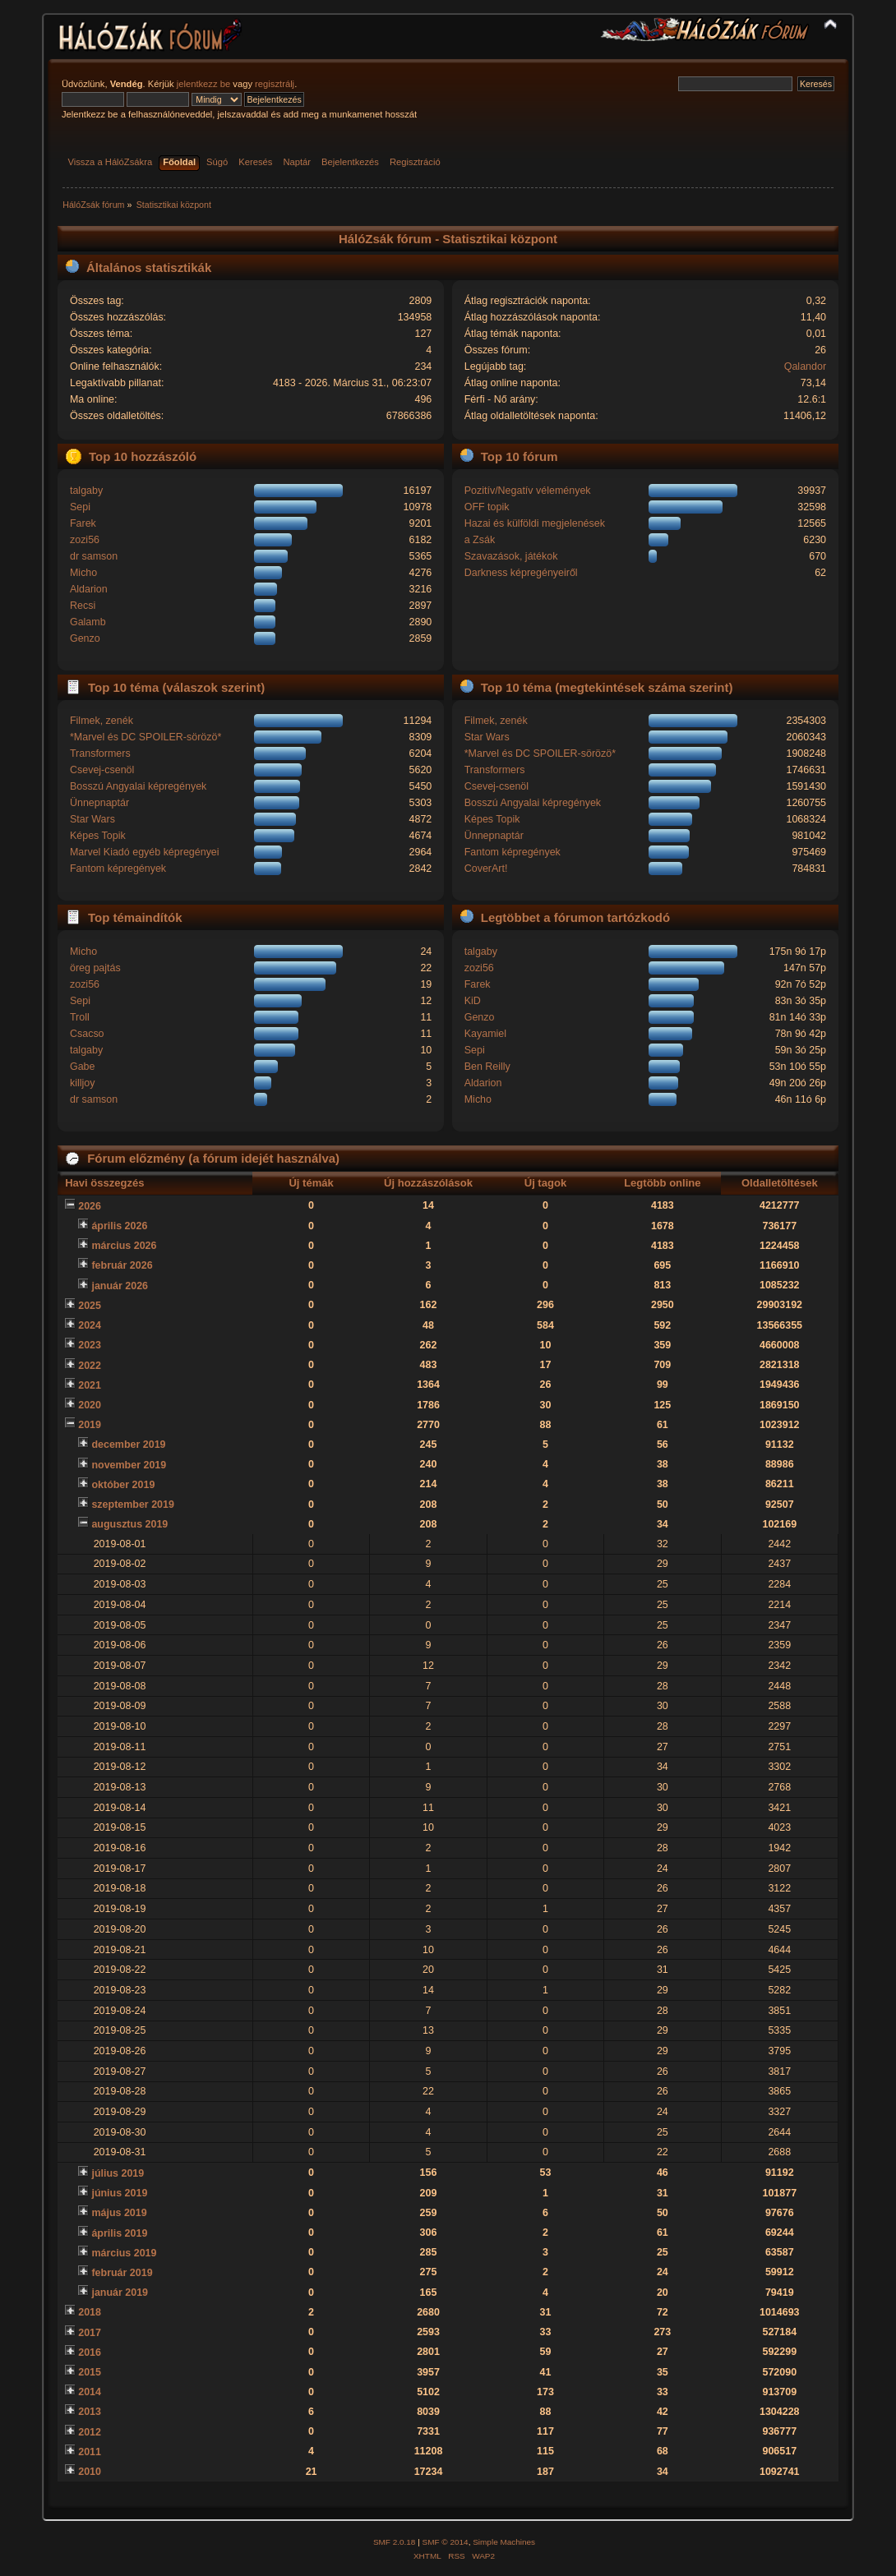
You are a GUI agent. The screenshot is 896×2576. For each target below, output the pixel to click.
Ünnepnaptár (99, 803)
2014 (89, 2392)
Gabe (82, 1066)
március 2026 (123, 1245)
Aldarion (89, 589)
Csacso (87, 1033)
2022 (89, 1365)
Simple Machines (504, 2541)
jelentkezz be (203, 84)
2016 (89, 2352)
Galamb (88, 622)
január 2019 (119, 2292)
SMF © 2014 (446, 2541)
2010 (89, 2471)
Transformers (100, 753)
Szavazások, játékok (511, 556)
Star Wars (92, 819)
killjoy (82, 1083)
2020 (89, 1405)
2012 (89, 2432)
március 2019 (123, 2253)
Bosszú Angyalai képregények (138, 786)
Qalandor (805, 366)
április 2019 (119, 2233)
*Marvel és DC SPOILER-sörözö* (145, 737)
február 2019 (121, 2273)
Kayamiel (485, 1033)
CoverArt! (486, 868)
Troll (80, 1017)
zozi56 (84, 540)
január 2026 (119, 1286)
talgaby (86, 490)
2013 (89, 2411)
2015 (89, 2372)
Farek (83, 523)
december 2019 (128, 1444)
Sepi (80, 507)
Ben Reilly (487, 1066)
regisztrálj (274, 84)
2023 (89, 1345)
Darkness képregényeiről (521, 572)
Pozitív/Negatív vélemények (527, 490)
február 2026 (121, 1265)
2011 (89, 2452)
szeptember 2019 (132, 1504)
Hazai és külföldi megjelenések (534, 523)
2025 (89, 1305)
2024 (89, 1325)
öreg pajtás (95, 968)
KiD (472, 1001)
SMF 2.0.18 (394, 2541)
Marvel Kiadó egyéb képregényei (144, 852)
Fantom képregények (118, 868)
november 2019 (128, 1465)
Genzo (85, 638)
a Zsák (479, 540)
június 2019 (119, 2193)
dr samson (94, 556)
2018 (89, 2312)
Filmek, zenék (101, 720)
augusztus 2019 (129, 1524)
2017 (89, 2333)
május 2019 (118, 2213)
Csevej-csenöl (102, 770)
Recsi (82, 605)
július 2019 (117, 2173)
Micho (83, 572)
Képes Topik (98, 835)
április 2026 (119, 1226)
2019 (89, 1425)
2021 (89, 1385)
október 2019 (123, 1485)
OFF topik (487, 507)
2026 (89, 1206)
